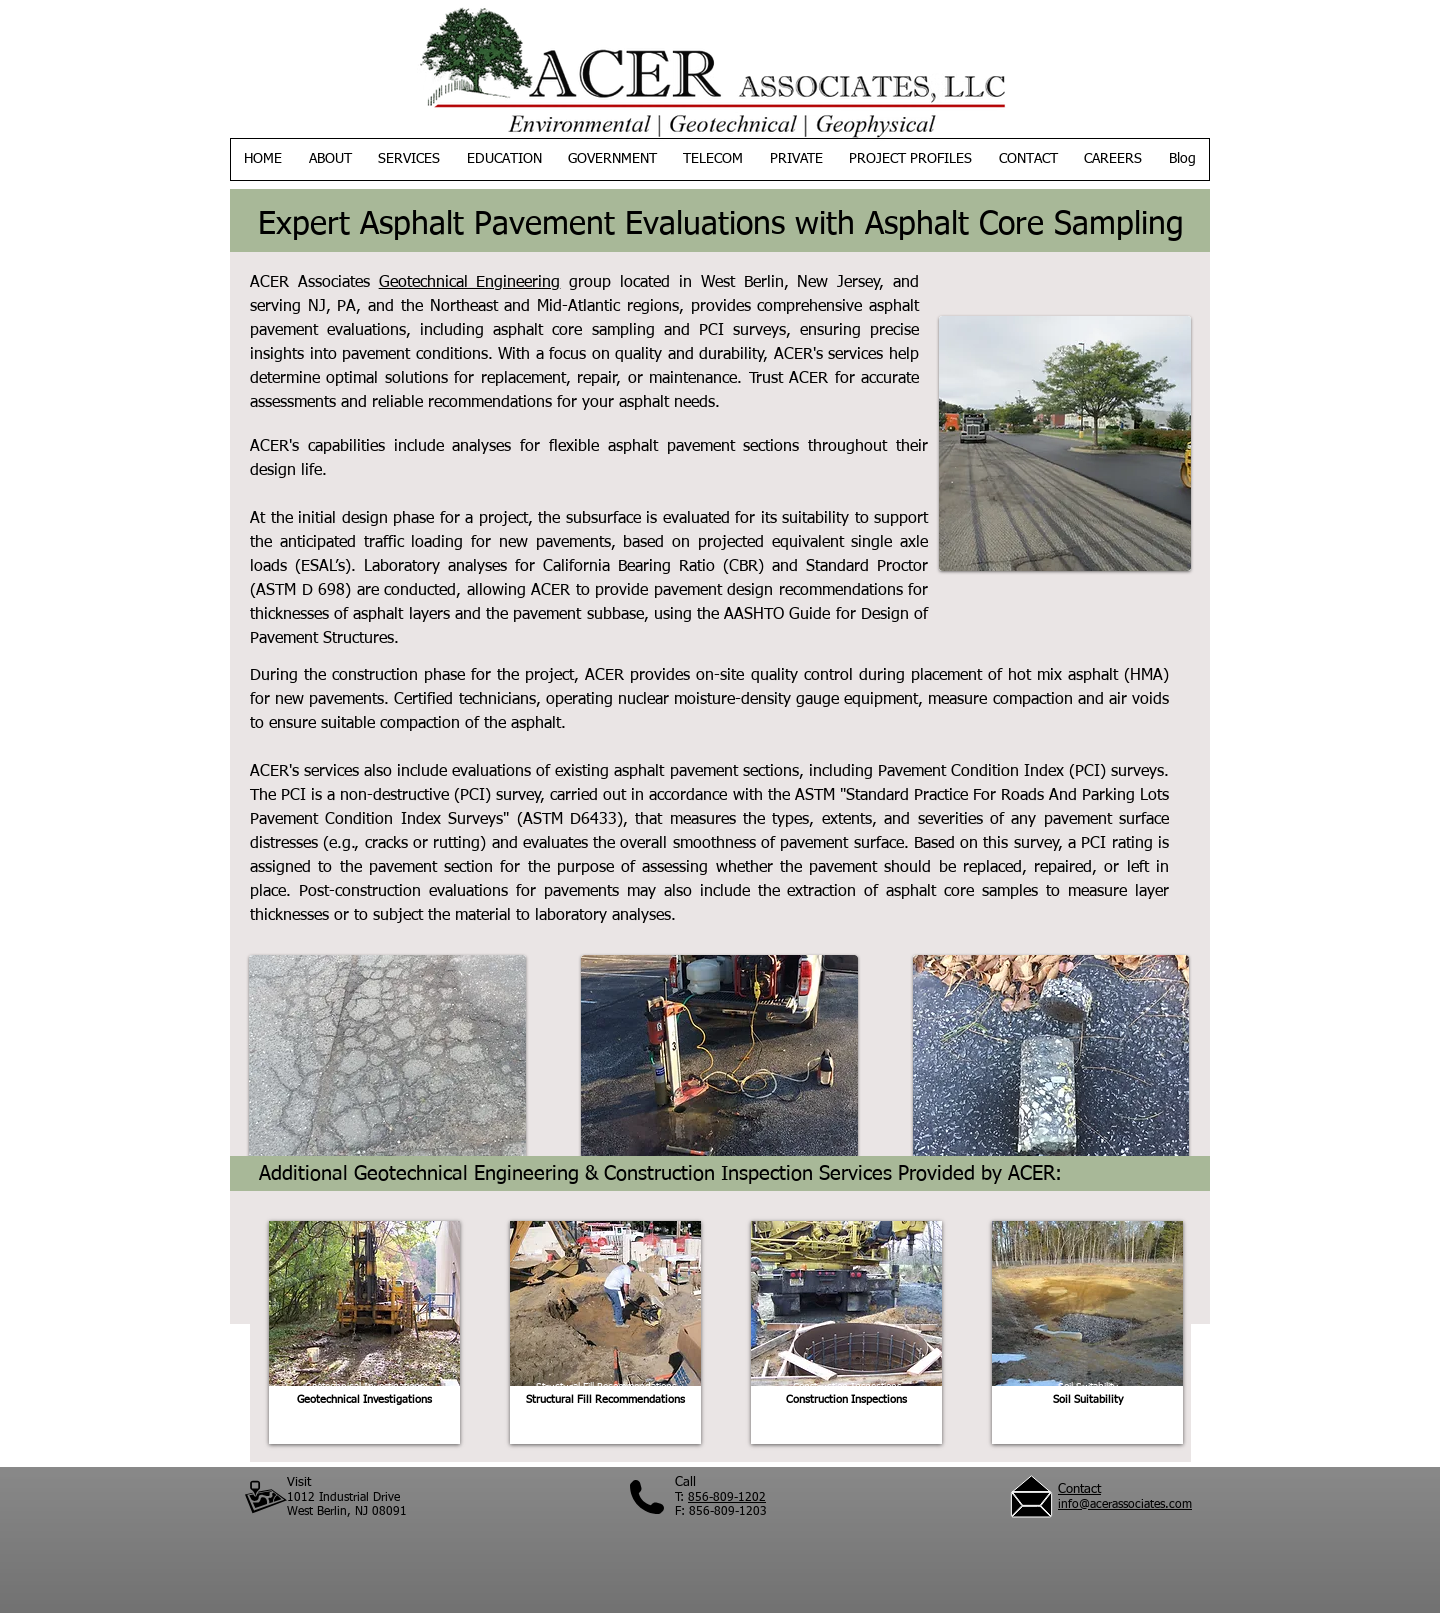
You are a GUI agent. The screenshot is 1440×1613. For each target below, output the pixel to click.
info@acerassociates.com (1125, 1505)
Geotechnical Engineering (470, 283)
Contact (1079, 1489)
